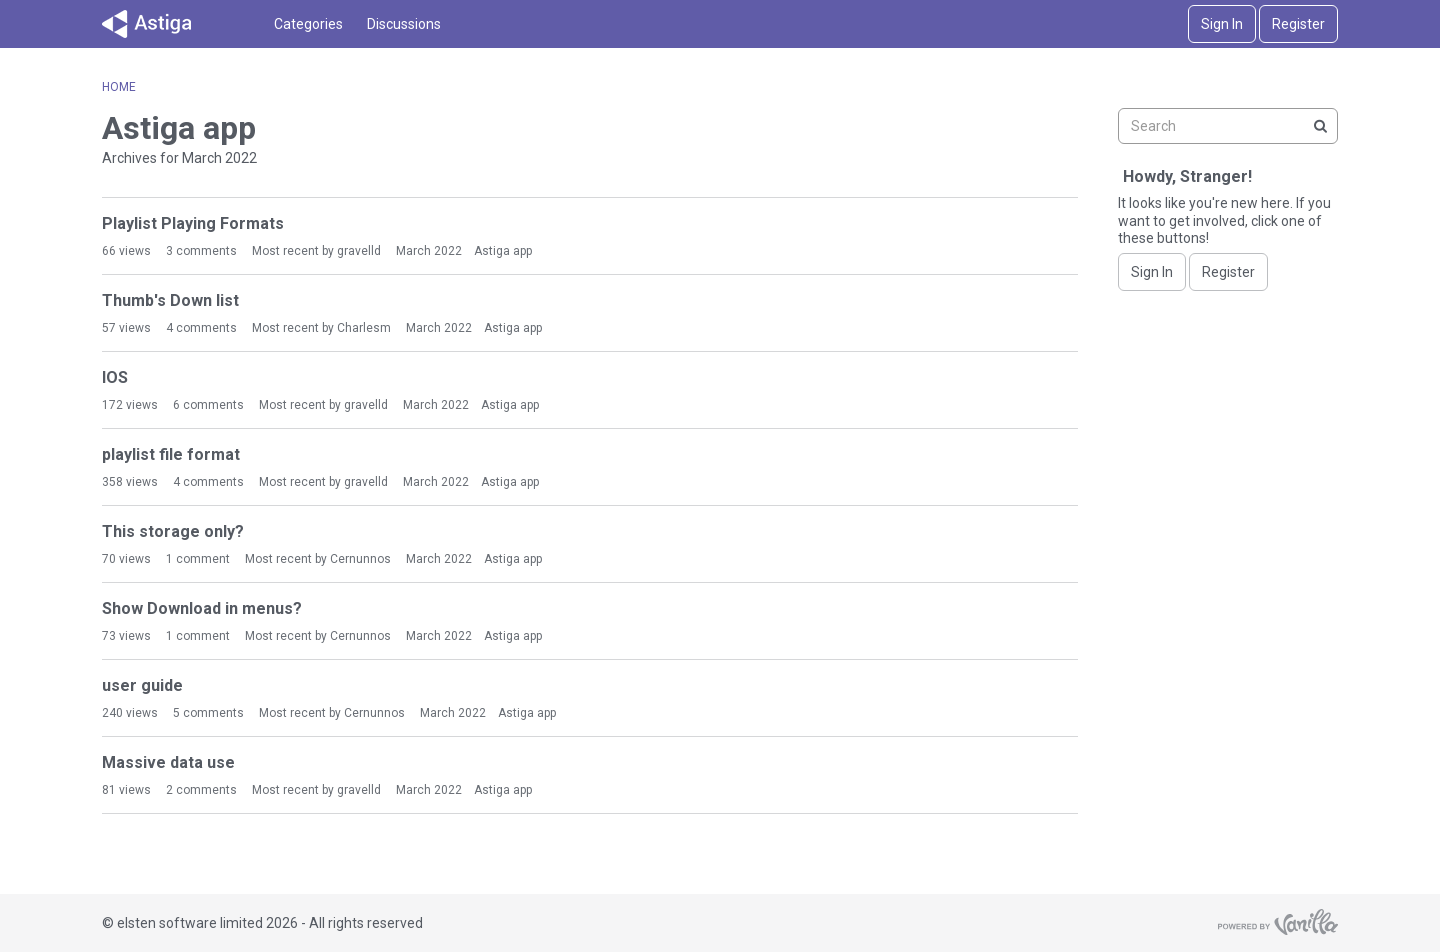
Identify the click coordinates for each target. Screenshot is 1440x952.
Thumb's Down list (170, 300)
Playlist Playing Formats (193, 223)
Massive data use (168, 762)
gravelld (359, 251)
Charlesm (364, 328)
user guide (142, 685)
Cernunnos (360, 559)
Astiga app (503, 251)
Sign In (1222, 24)
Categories (308, 24)
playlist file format (171, 454)
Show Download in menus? (202, 608)
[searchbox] (1228, 126)
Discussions (404, 24)
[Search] (1320, 126)
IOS (115, 377)
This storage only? (173, 531)
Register (1298, 24)
